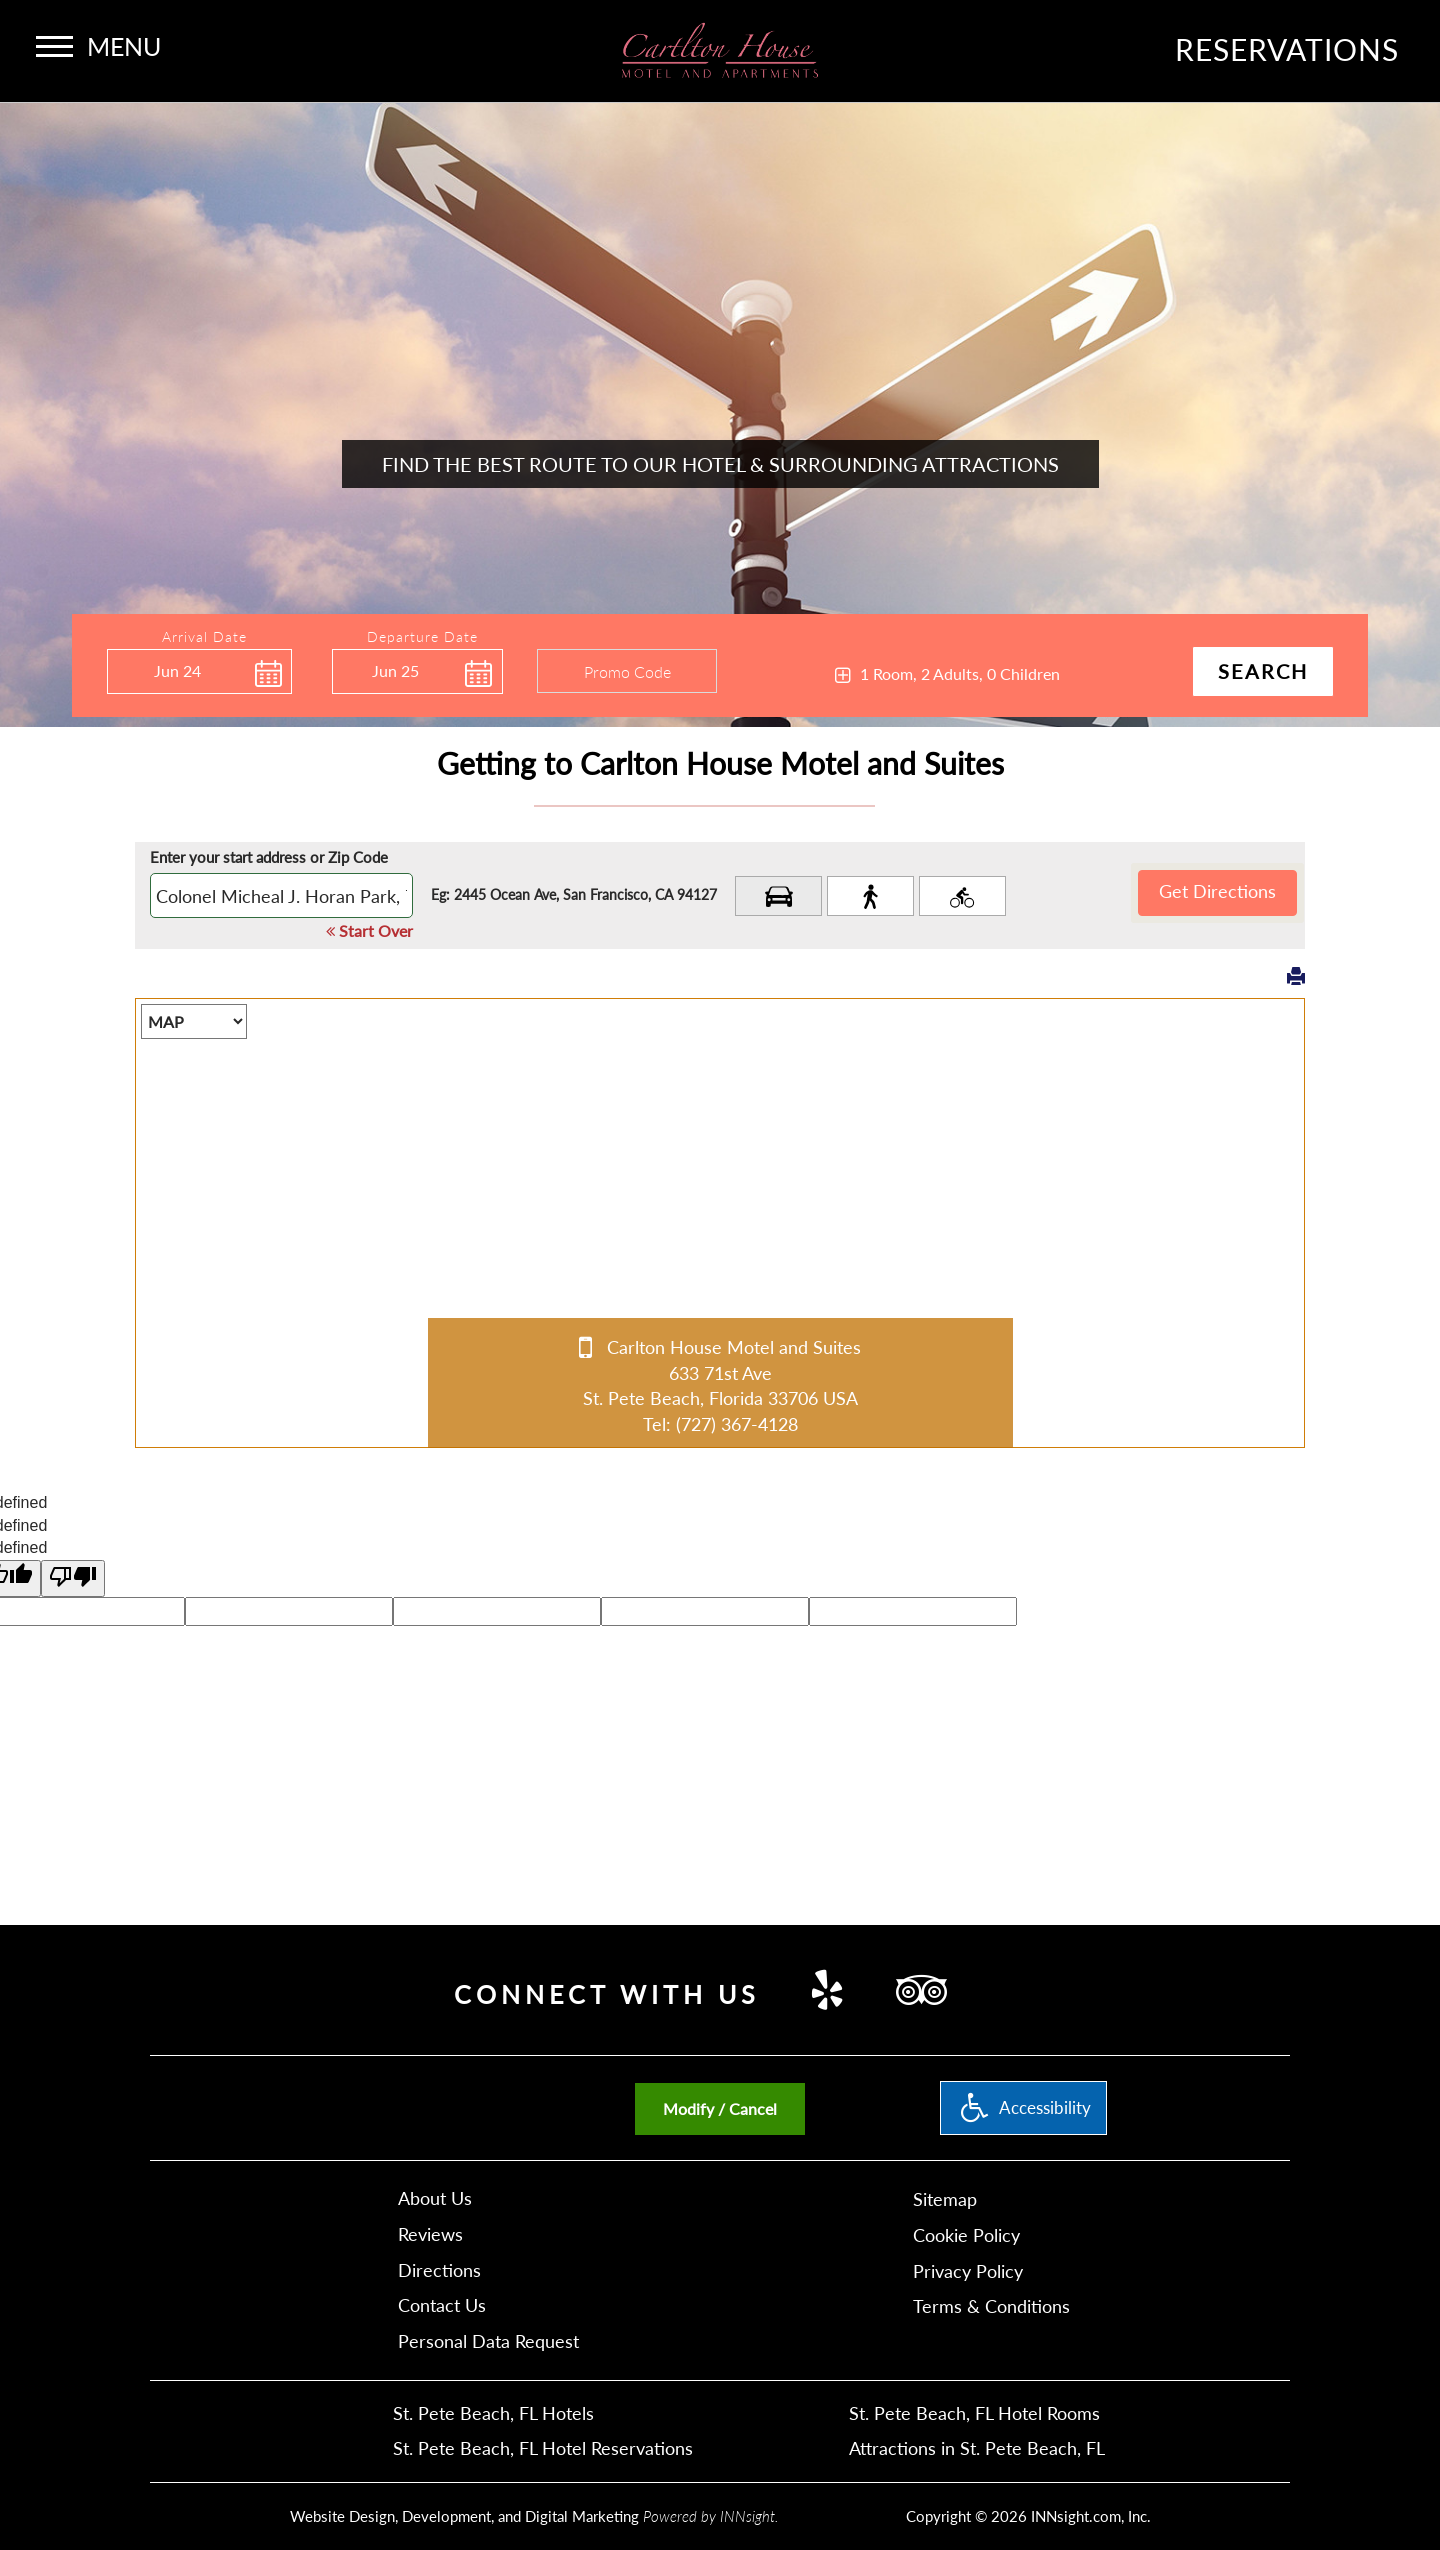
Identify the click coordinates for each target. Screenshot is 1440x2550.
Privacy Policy (968, 2271)
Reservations (1287, 49)
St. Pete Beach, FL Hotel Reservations (543, 2448)
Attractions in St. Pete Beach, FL (977, 2448)
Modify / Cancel (720, 2108)
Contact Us (442, 2305)
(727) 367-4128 (737, 1424)
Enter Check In (112, 704)
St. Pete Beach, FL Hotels (493, 2413)
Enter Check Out (337, 705)
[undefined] (73, 1578)
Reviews (430, 2234)
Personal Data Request (488, 2341)
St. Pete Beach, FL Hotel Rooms (974, 2413)
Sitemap (945, 2199)
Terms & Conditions (991, 2306)
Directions (439, 2270)
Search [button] (1263, 671)
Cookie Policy (966, 2235)
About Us (435, 2198)
